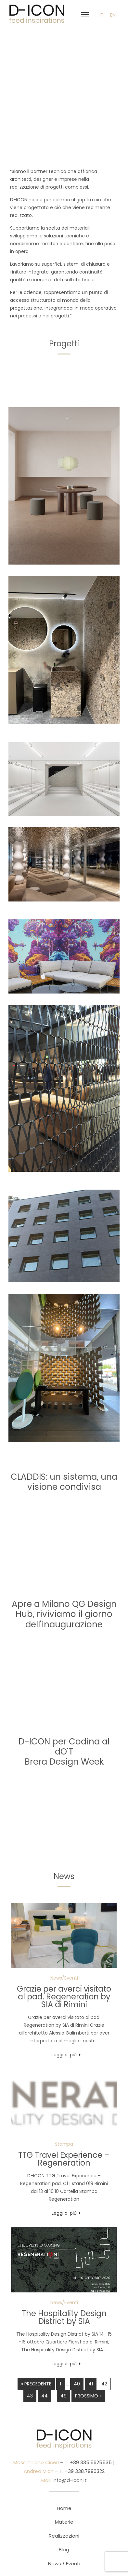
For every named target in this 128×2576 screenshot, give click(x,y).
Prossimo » (88, 2396)
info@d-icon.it (70, 2480)
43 (30, 2396)
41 (90, 2384)
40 (77, 2384)
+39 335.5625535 (90, 2462)
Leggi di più (64, 2054)
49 (63, 2396)
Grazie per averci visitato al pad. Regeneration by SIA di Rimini (64, 1996)
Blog (64, 2549)
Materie (64, 2521)
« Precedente (36, 2384)
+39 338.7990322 (84, 2471)
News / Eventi (64, 2563)
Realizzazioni (64, 2535)
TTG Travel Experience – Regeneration (64, 2159)
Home (64, 2508)
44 (44, 2396)
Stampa (64, 2144)
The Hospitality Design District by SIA (64, 2317)
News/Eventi (64, 1978)
